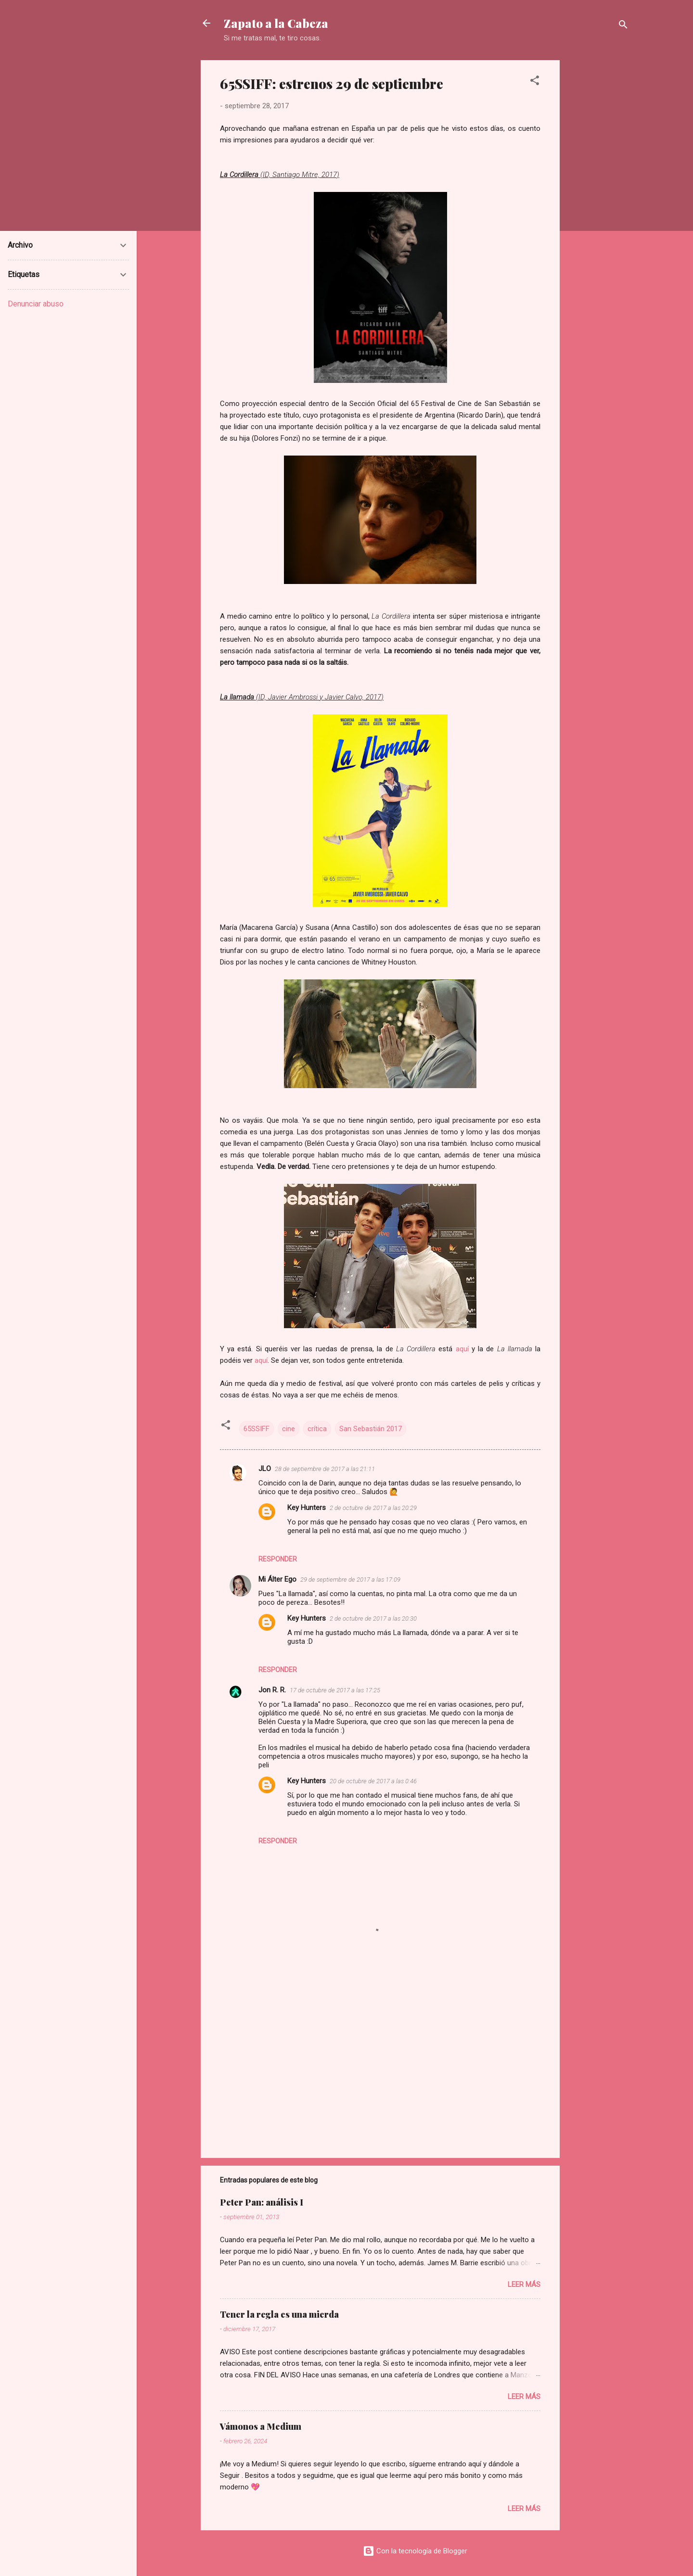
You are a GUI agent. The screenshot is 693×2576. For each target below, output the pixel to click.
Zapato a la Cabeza (276, 23)
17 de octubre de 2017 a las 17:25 (335, 1690)
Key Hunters (306, 1507)
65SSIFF (257, 1428)
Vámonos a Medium (260, 2426)
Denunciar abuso (36, 303)
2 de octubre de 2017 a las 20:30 (373, 1618)
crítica (317, 1428)
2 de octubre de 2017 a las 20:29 (373, 1507)
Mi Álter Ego (277, 1579)
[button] (534, 82)
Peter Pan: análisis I (261, 2202)
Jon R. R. (272, 1690)
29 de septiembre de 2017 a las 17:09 (350, 1579)
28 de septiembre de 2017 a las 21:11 (325, 1468)
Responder (277, 1559)
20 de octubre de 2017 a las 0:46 (373, 1781)
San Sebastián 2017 (370, 1428)
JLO (264, 1468)
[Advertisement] (598, 204)
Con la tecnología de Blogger (415, 2551)
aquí (464, 1349)
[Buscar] (623, 26)
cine (288, 1428)
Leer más (524, 2284)
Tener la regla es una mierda (279, 2314)
